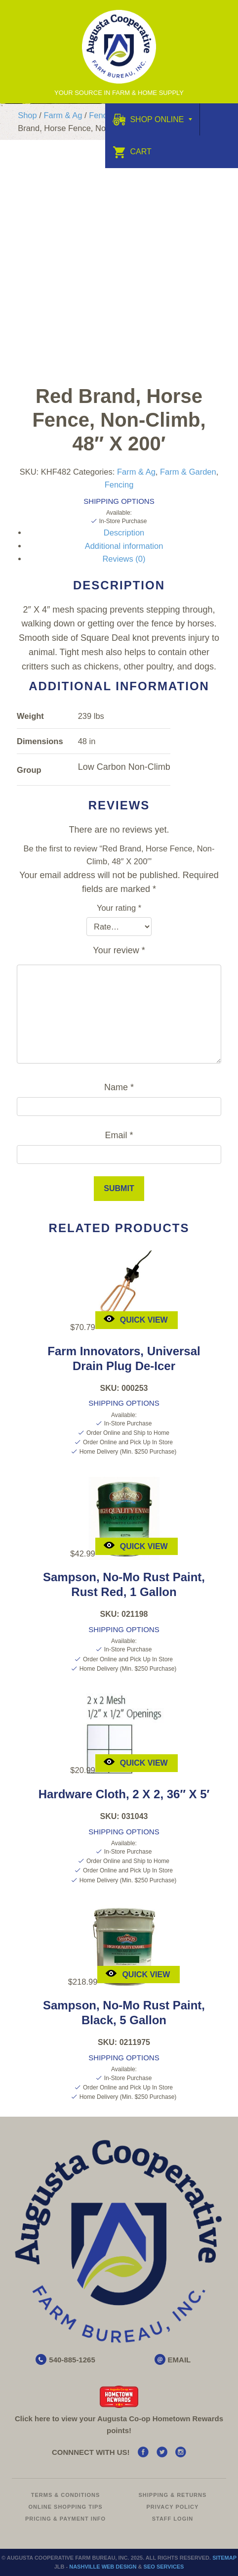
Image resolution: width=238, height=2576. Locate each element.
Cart (132, 151)
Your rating (119, 907)
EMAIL (179, 2359)
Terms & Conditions (65, 2495)
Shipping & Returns (173, 2495)
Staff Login (173, 2519)
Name (119, 1087)
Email (119, 1135)
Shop (27, 115)
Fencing (103, 115)
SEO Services (164, 2567)
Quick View (135, 1319)
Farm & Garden (188, 471)
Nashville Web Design (102, 2567)
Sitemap (224, 2558)
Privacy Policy (172, 2507)
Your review (119, 950)
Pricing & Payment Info (65, 2519)
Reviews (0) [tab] (123, 558)
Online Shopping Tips (65, 2507)
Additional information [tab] (124, 545)
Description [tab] (124, 532)
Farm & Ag (62, 115)
